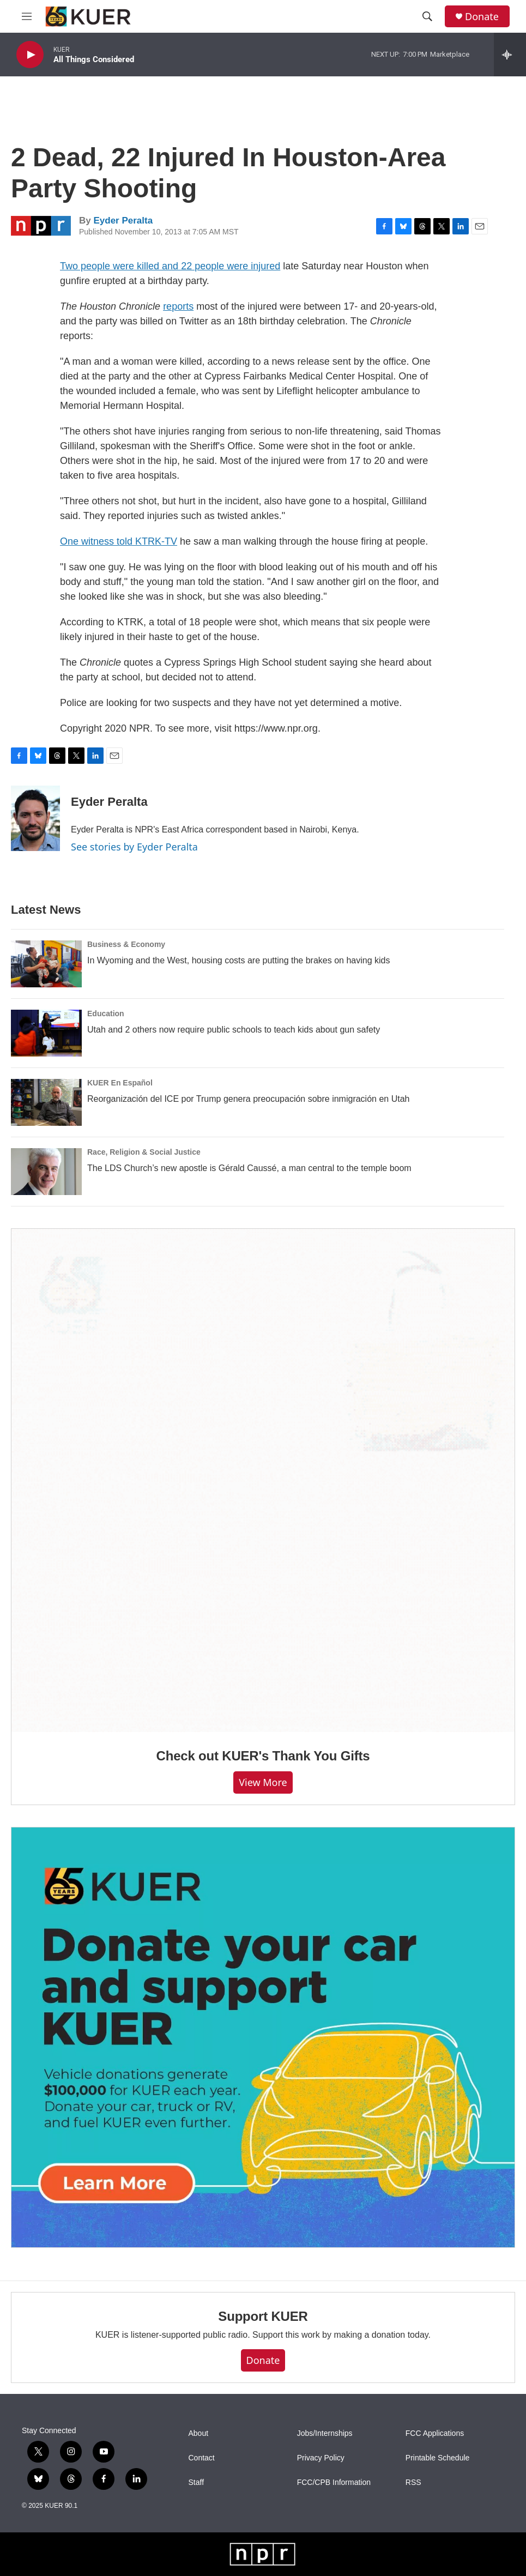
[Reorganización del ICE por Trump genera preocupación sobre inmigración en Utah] (46, 1102)
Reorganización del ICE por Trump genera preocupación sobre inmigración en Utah (248, 1098)
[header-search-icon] (427, 16)
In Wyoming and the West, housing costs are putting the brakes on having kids (238, 960)
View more (263, 1782)
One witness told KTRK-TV (118, 541)
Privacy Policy (320, 2458)
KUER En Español (120, 1082)
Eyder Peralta (123, 220)
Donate (482, 16)
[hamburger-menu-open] (26, 16)
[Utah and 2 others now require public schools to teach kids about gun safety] (46, 1033)
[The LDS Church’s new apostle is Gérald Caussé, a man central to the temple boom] (46, 1171)
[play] (30, 55)
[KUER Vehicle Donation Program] (263, 2037)
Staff (196, 2482)
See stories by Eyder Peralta (134, 846)
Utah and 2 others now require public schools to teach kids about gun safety (233, 1029)
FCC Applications (435, 2433)
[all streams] (510, 54)
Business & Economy (126, 944)
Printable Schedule (438, 2458)
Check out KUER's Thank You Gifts (263, 1755)
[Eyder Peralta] (35, 818)
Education (105, 1013)
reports (178, 306)
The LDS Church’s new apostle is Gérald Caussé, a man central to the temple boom (249, 1168)
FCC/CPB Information (334, 2482)
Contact (202, 2458)
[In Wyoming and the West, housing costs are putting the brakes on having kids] (46, 963)
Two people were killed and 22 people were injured (170, 266)
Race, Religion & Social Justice (144, 1152)
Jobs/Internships (325, 2433)
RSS (413, 2482)
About (199, 2433)
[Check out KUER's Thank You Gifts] (263, 1480)
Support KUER (262, 2316)
